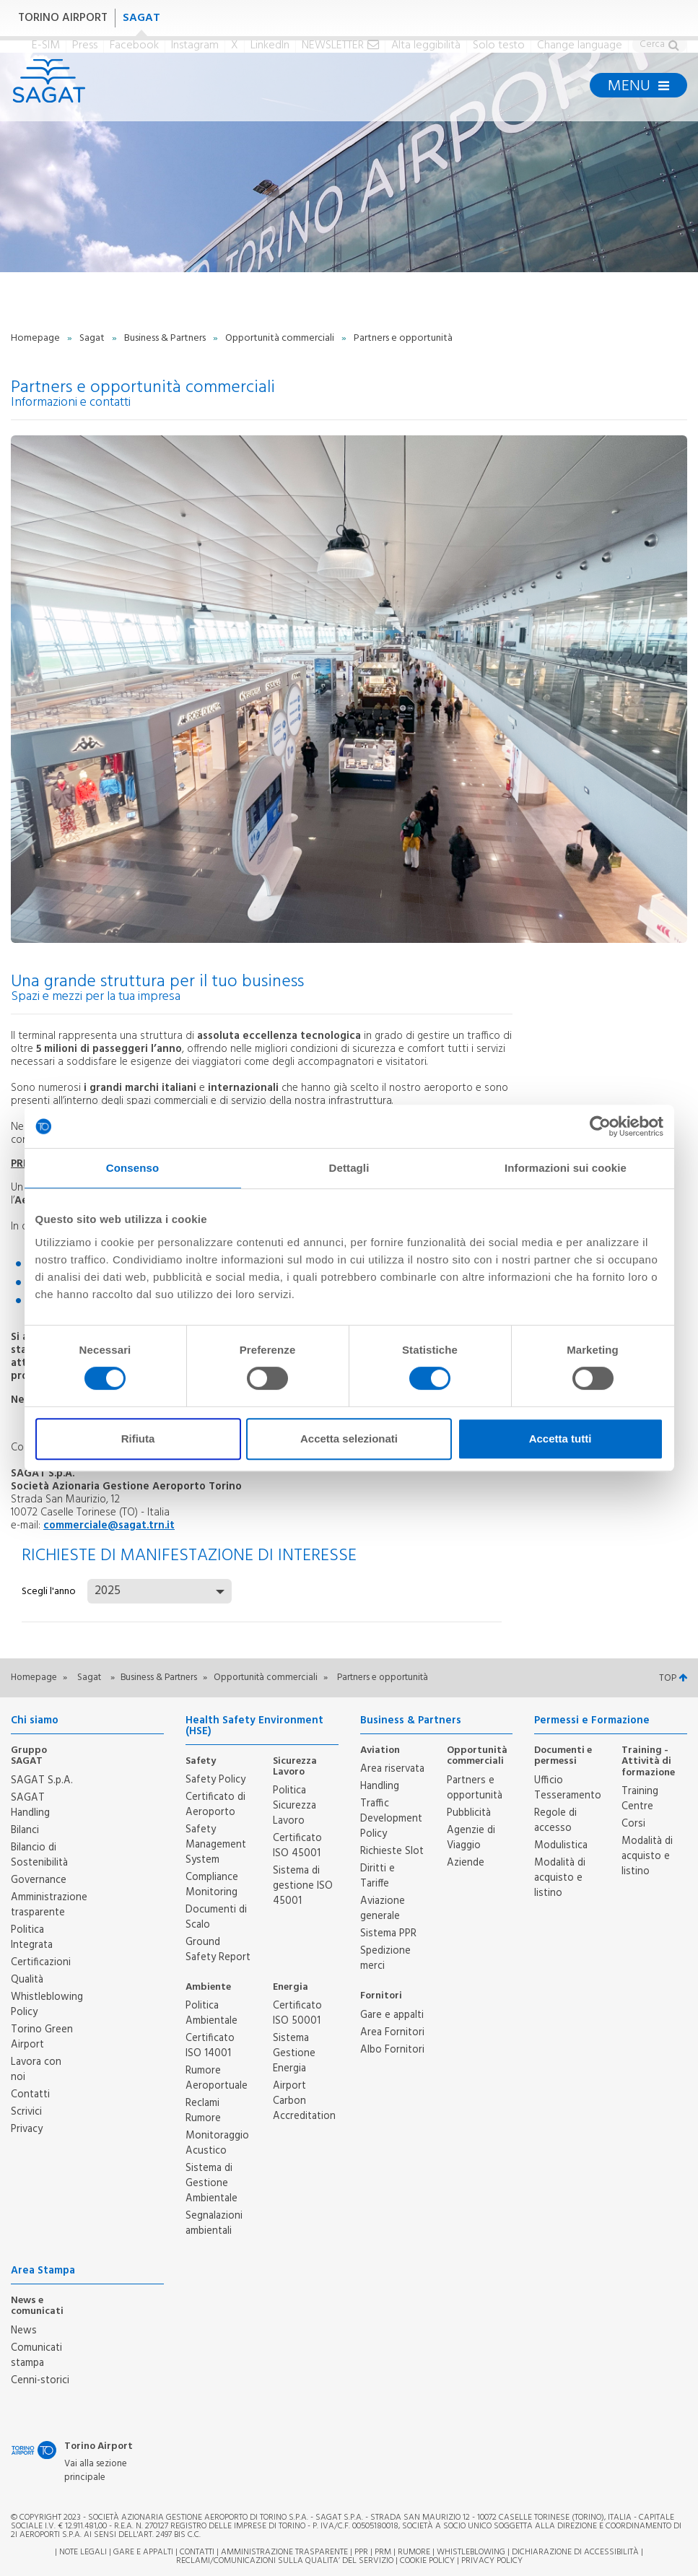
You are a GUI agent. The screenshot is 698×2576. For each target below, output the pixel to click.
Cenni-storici (40, 2380)
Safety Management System (216, 1844)
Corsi (633, 1823)
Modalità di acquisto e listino (559, 1878)
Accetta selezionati (349, 1438)
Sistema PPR (388, 1933)
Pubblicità (469, 1813)
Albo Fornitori (392, 2049)
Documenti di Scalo (216, 1917)
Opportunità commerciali (280, 338)
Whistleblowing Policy (47, 2004)
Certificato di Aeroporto (215, 1804)
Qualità (27, 1979)
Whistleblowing (471, 2552)
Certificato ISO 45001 (297, 1845)
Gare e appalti (392, 2015)
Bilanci (25, 1830)
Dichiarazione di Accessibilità (575, 2552)
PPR (361, 2552)
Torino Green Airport (42, 2037)
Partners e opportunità (474, 1788)
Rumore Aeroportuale (217, 2078)
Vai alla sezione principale (95, 2471)
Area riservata (392, 1768)
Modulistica (561, 1845)
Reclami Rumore (203, 2110)
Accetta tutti (560, 1438)
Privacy (27, 2129)
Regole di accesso (555, 1820)
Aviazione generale (382, 1908)
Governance (38, 1880)
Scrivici (26, 2111)
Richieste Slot (392, 1851)
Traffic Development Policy (391, 1818)
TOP (673, 1678)
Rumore (414, 2552)
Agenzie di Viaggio (471, 1838)
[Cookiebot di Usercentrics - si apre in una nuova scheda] (600, 1126)
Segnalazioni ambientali (214, 2223)
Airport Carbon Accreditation (304, 2101)
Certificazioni (41, 1962)
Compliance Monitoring (212, 1884)
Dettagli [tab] (349, 1168)
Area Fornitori (392, 2032)
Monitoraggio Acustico (217, 2143)
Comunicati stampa (36, 2355)
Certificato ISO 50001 (297, 2013)
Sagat (93, 338)
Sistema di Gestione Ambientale (211, 2183)
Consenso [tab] (132, 1168)
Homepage (36, 338)
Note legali (83, 2552)
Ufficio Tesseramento (567, 1788)
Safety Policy (215, 1779)
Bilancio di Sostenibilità (39, 1855)
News (24, 2330)
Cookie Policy (427, 2561)
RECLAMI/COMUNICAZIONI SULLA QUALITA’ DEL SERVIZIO (286, 2561)
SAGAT (141, 18)
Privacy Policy (492, 2561)
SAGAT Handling (30, 1805)
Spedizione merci (385, 1958)
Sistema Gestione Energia (294, 2053)
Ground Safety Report (218, 1949)
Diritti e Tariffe (377, 1876)
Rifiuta (138, 1438)
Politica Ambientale (211, 2013)
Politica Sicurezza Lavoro (294, 1805)
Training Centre (639, 1799)
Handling (379, 1786)
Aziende (465, 1862)
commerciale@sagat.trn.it (109, 1525)
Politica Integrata (32, 1937)
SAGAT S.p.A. (42, 1780)
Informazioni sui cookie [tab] (566, 1168)
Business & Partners (166, 338)
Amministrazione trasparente (49, 1905)
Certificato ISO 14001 (210, 2045)
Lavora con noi (36, 2069)
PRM (383, 2552)
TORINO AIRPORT (63, 18)
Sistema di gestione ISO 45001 (303, 1886)
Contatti (30, 2094)
